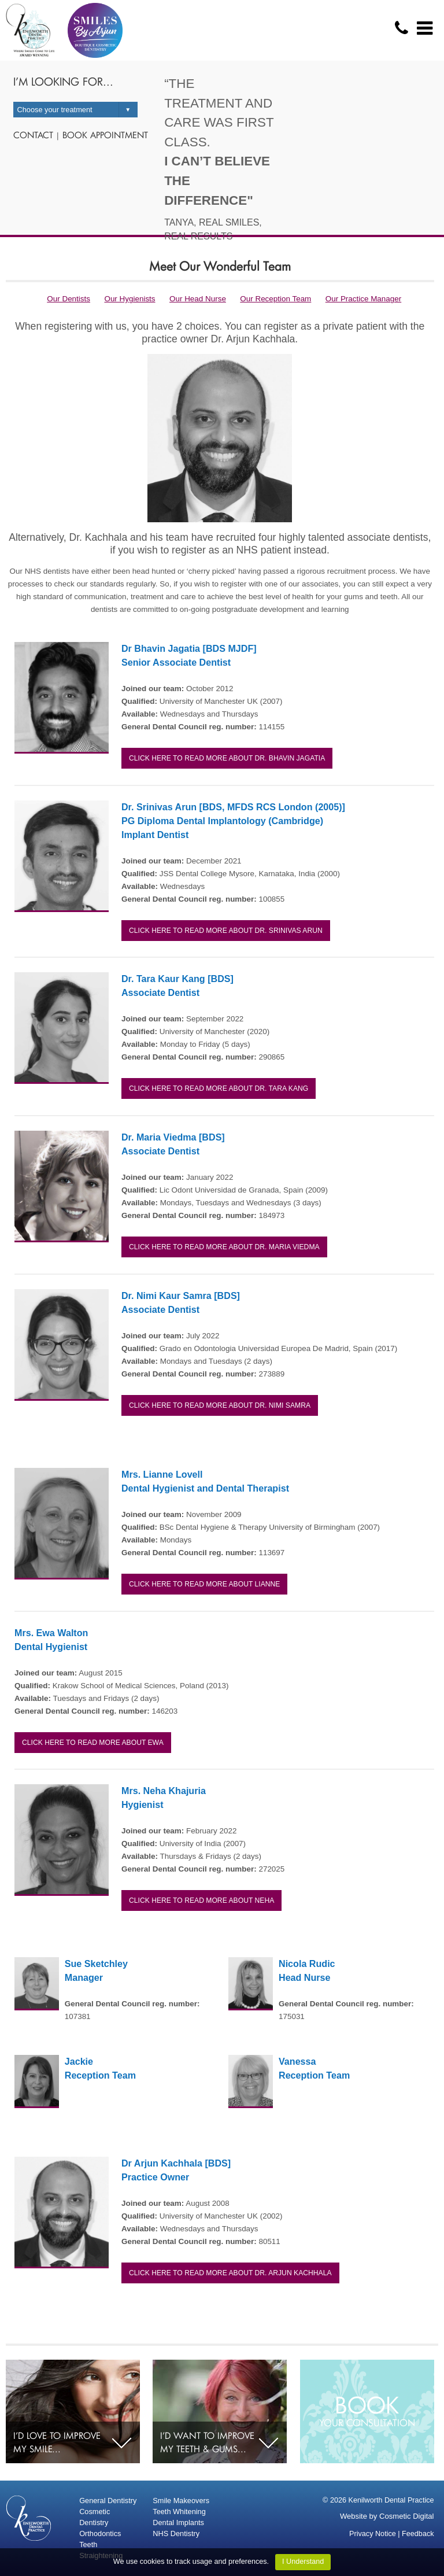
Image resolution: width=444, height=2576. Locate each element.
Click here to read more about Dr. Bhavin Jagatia (227, 758)
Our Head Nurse (197, 298)
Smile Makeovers (181, 2500)
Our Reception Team (275, 298)
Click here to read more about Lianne (204, 1584)
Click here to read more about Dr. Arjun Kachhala (230, 2273)
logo (30, 30)
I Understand (303, 2561)
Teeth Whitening (179, 2511)
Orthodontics (100, 2533)
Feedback (418, 2534)
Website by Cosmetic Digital (387, 2516)
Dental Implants (178, 2522)
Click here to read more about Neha (201, 1900)
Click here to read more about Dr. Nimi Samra (219, 1405)
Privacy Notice (372, 2534)
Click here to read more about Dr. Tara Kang (218, 1088)
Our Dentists (68, 298)
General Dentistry (107, 2500)
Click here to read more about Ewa (93, 1743)
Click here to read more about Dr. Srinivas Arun (226, 931)
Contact (33, 135)
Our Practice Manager (363, 298)
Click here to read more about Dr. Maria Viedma (224, 1247)
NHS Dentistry (176, 2533)
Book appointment (105, 135)
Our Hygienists (129, 298)
